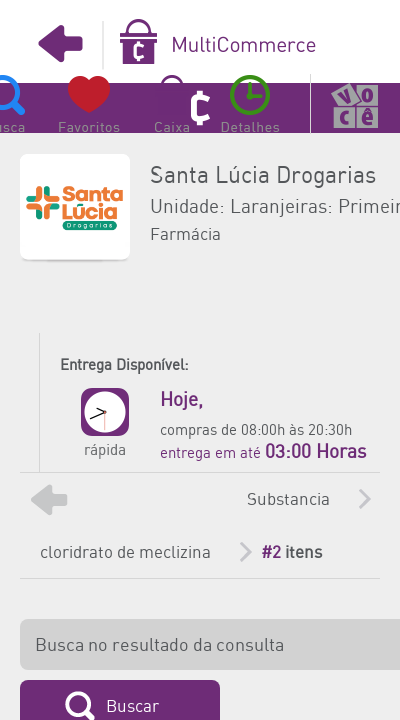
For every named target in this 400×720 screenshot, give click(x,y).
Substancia (288, 500)
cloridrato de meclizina (125, 553)
